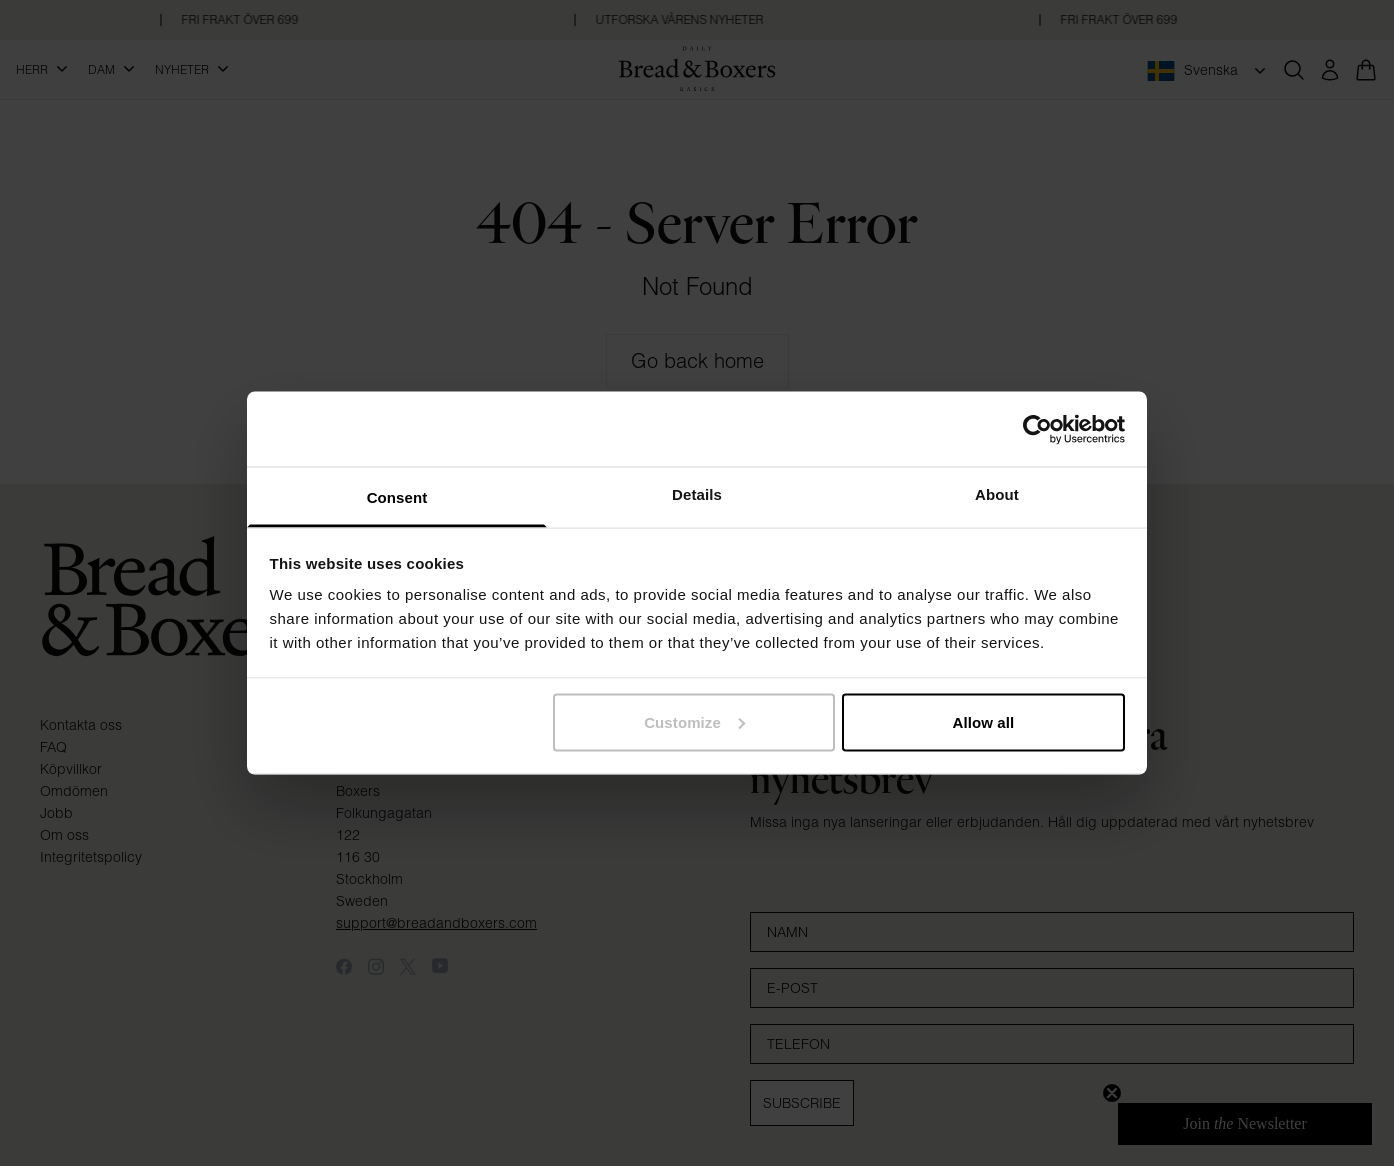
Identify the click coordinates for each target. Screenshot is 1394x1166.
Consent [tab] (397, 497)
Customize (694, 721)
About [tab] (997, 494)
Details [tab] (697, 494)
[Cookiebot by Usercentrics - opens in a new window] (1037, 429)
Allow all (984, 721)
